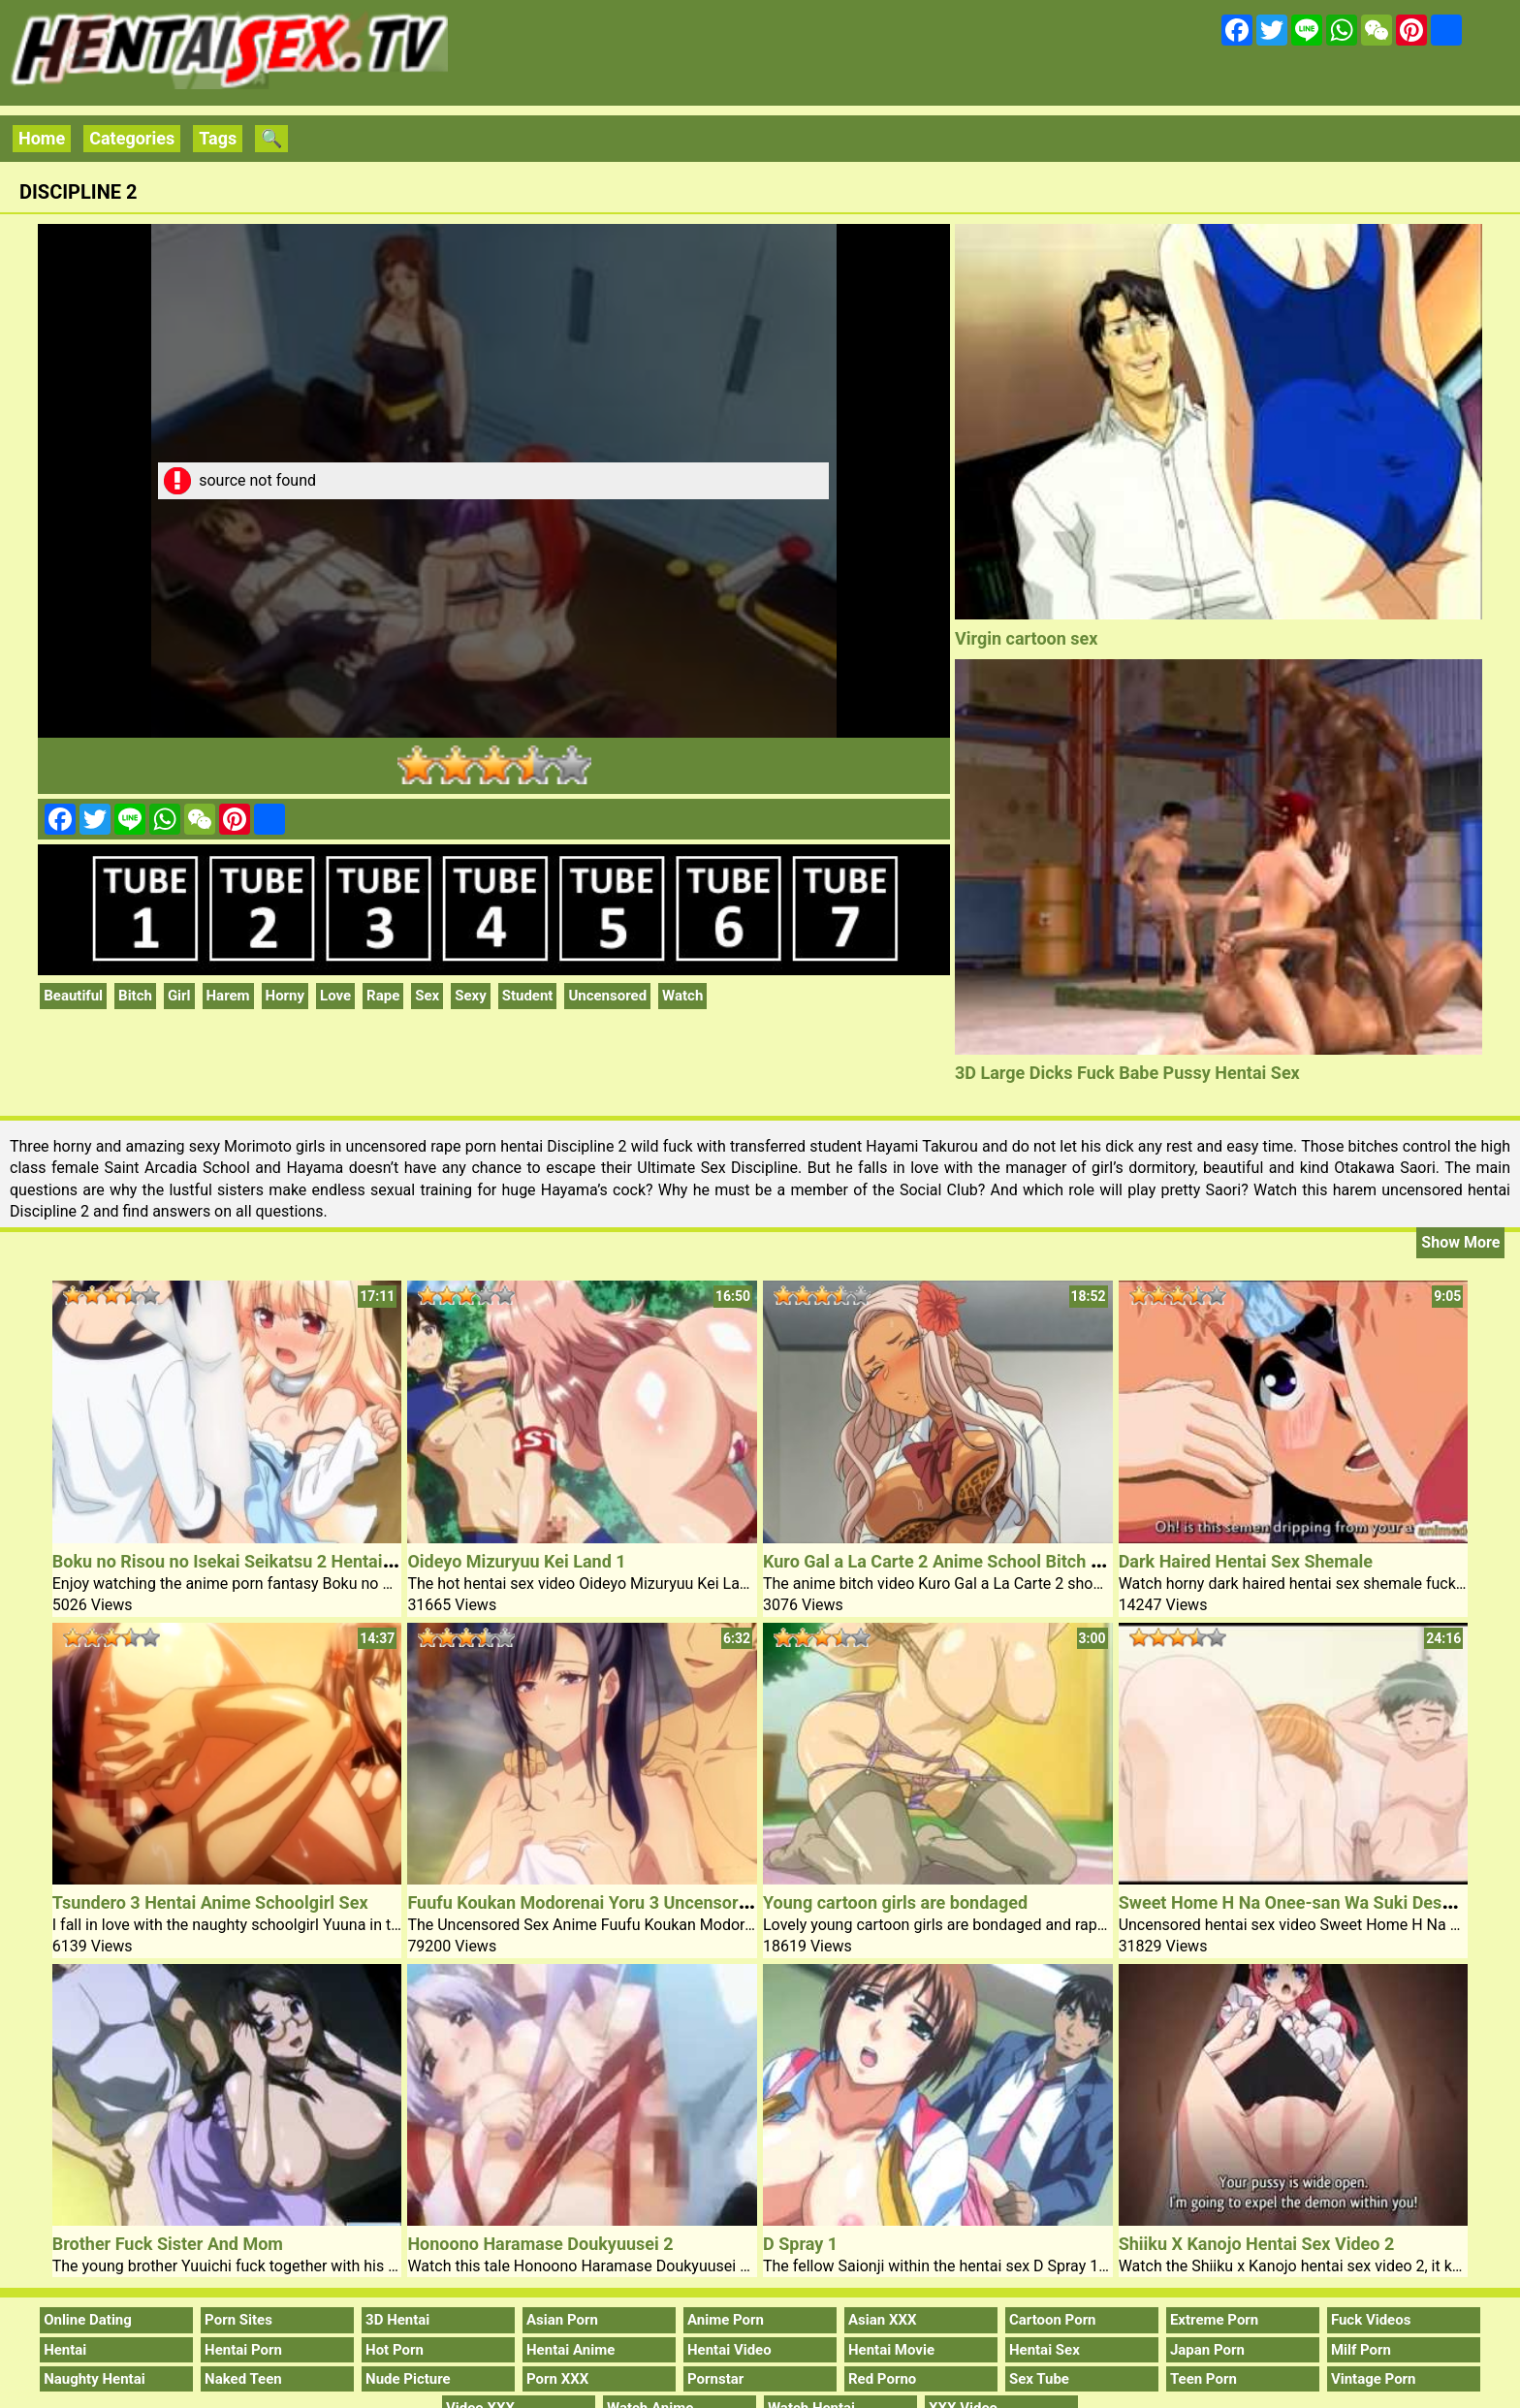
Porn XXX (557, 2379)
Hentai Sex (1044, 2350)
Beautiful (73, 995)
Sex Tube (1039, 2379)
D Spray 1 (800, 2244)
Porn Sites (238, 2320)
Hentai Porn (243, 2350)
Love (335, 995)
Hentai (65, 2350)
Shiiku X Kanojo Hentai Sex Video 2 (1257, 2244)
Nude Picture (408, 2379)
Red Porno (882, 2379)
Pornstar (715, 2379)
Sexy (471, 995)
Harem (228, 995)
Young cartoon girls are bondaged (895, 1902)
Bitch (135, 995)
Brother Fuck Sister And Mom (167, 2244)
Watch (682, 995)
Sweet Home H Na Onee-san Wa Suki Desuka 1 (1302, 1902)
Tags (218, 138)
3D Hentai (397, 2320)
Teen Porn (1203, 2379)
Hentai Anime (570, 2350)
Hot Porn (394, 2350)
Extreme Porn (1214, 2320)
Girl (179, 995)
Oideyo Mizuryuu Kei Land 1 (516, 1561)
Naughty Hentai (94, 2379)
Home (41, 138)
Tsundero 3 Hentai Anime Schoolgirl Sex (210, 1902)
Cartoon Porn (1052, 2320)
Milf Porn (1361, 2350)
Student (528, 995)
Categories (131, 138)
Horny (285, 995)
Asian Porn (562, 2320)
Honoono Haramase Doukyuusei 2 (540, 2244)
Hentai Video (729, 2350)
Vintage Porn (1373, 2379)
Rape (382, 995)
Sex (427, 995)
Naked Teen (243, 2379)
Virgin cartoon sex (1026, 638)
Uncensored (607, 995)
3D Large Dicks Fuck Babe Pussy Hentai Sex (1127, 1072)
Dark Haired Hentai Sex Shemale (1246, 1561)
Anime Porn (725, 2320)
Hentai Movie (891, 2350)
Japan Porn (1207, 2350)
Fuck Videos (1371, 2320)
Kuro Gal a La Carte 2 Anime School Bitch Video (949, 1561)
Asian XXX (882, 2320)
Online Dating (88, 2320)
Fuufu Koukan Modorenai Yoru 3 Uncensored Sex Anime (626, 1902)
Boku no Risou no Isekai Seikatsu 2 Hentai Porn (238, 1561)
